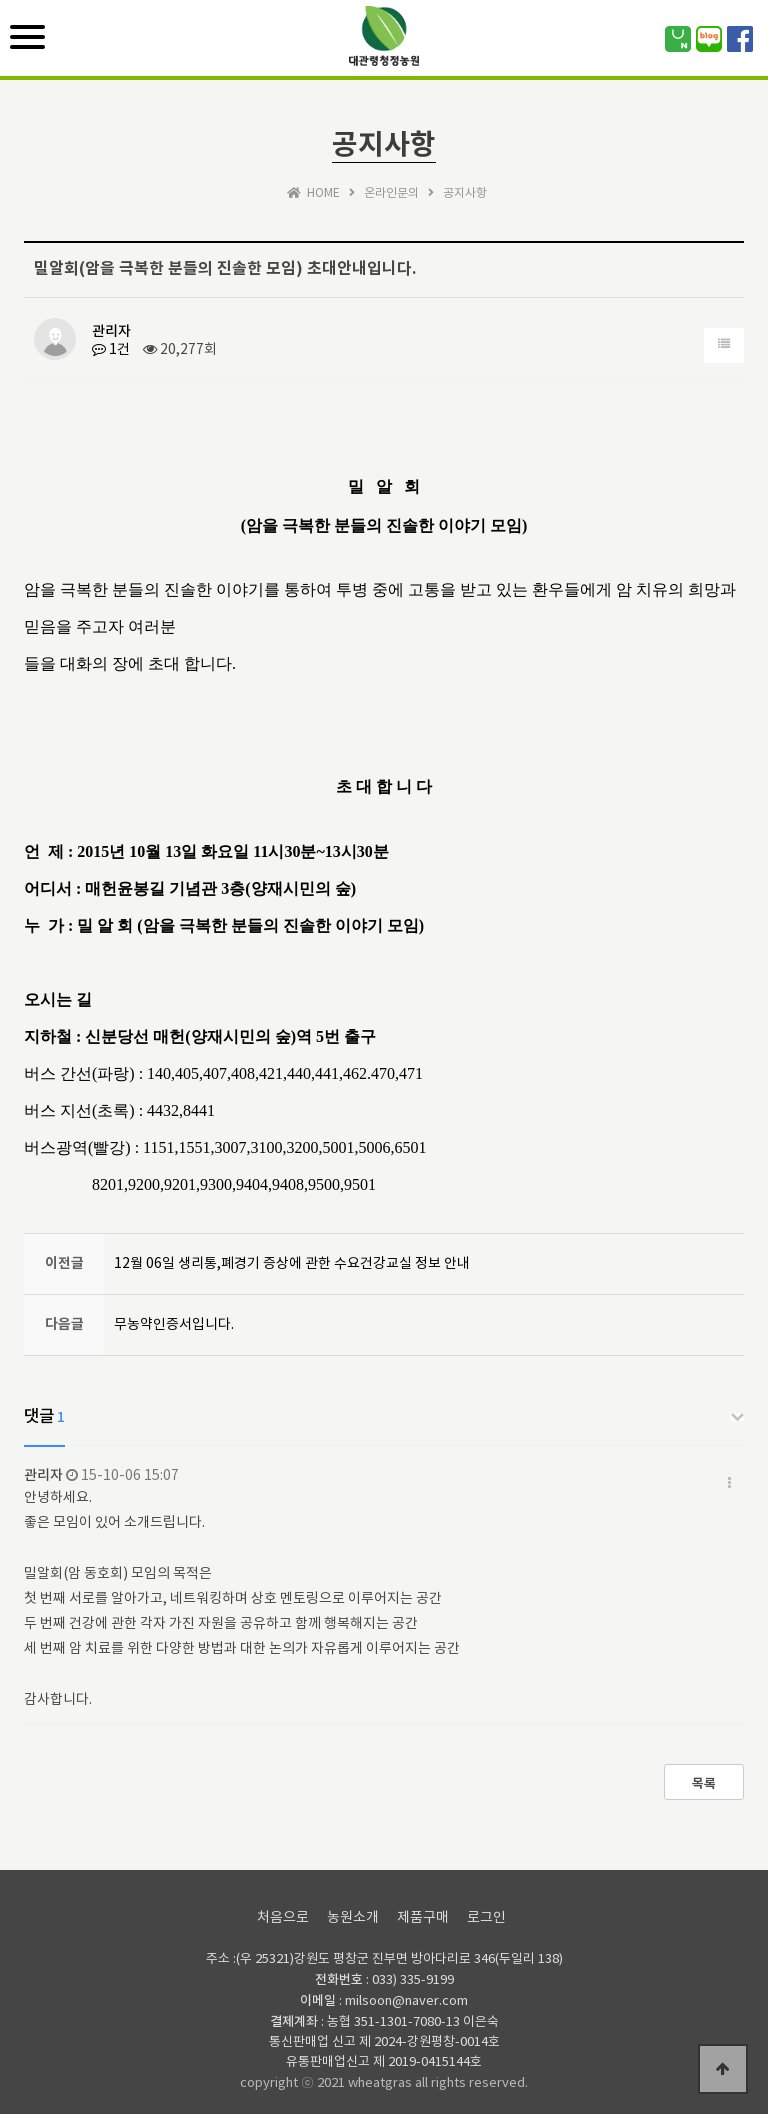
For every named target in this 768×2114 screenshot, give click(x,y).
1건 (111, 350)
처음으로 (283, 1918)
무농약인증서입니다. (174, 1325)
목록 (704, 1784)
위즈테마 (384, 49)
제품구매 (423, 1918)
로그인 (486, 1918)
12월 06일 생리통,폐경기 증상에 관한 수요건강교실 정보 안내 (292, 1264)
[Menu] (27, 37)
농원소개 (353, 1918)
